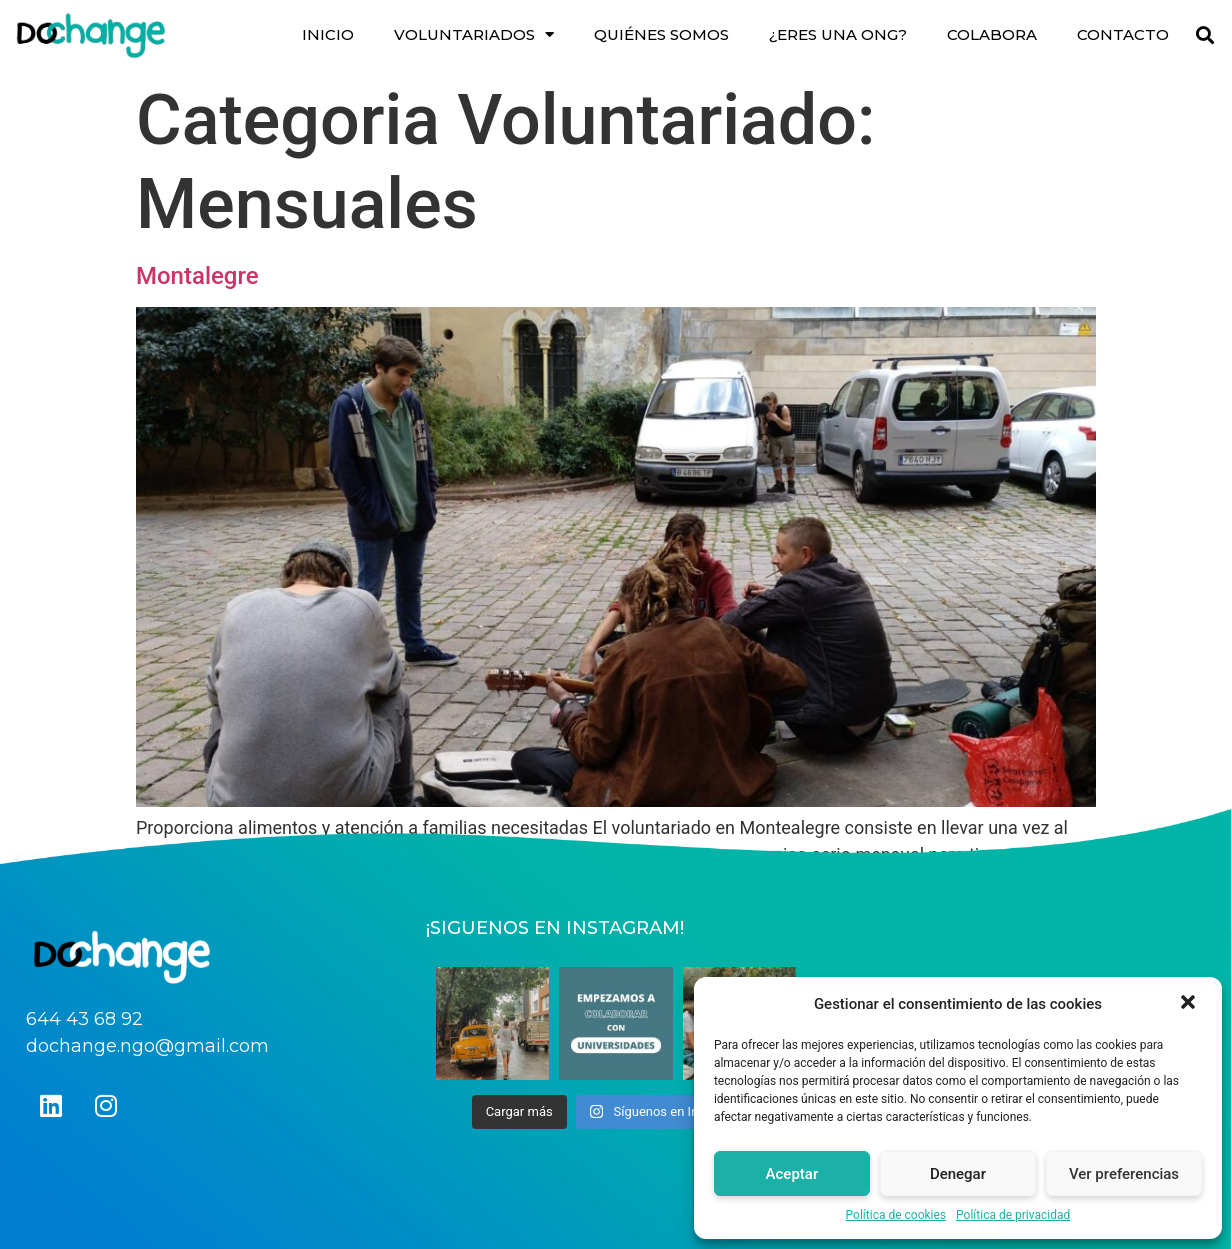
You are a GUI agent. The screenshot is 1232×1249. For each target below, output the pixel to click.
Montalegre (197, 276)
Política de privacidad (1013, 1215)
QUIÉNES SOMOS (661, 34)
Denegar (958, 1174)
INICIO (328, 34)
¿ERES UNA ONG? (838, 34)
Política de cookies (896, 1215)
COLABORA (992, 34)
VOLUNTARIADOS (474, 34)
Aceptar (792, 1174)
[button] (1190, 1004)
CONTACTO (1123, 34)
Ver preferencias (1124, 1174)
